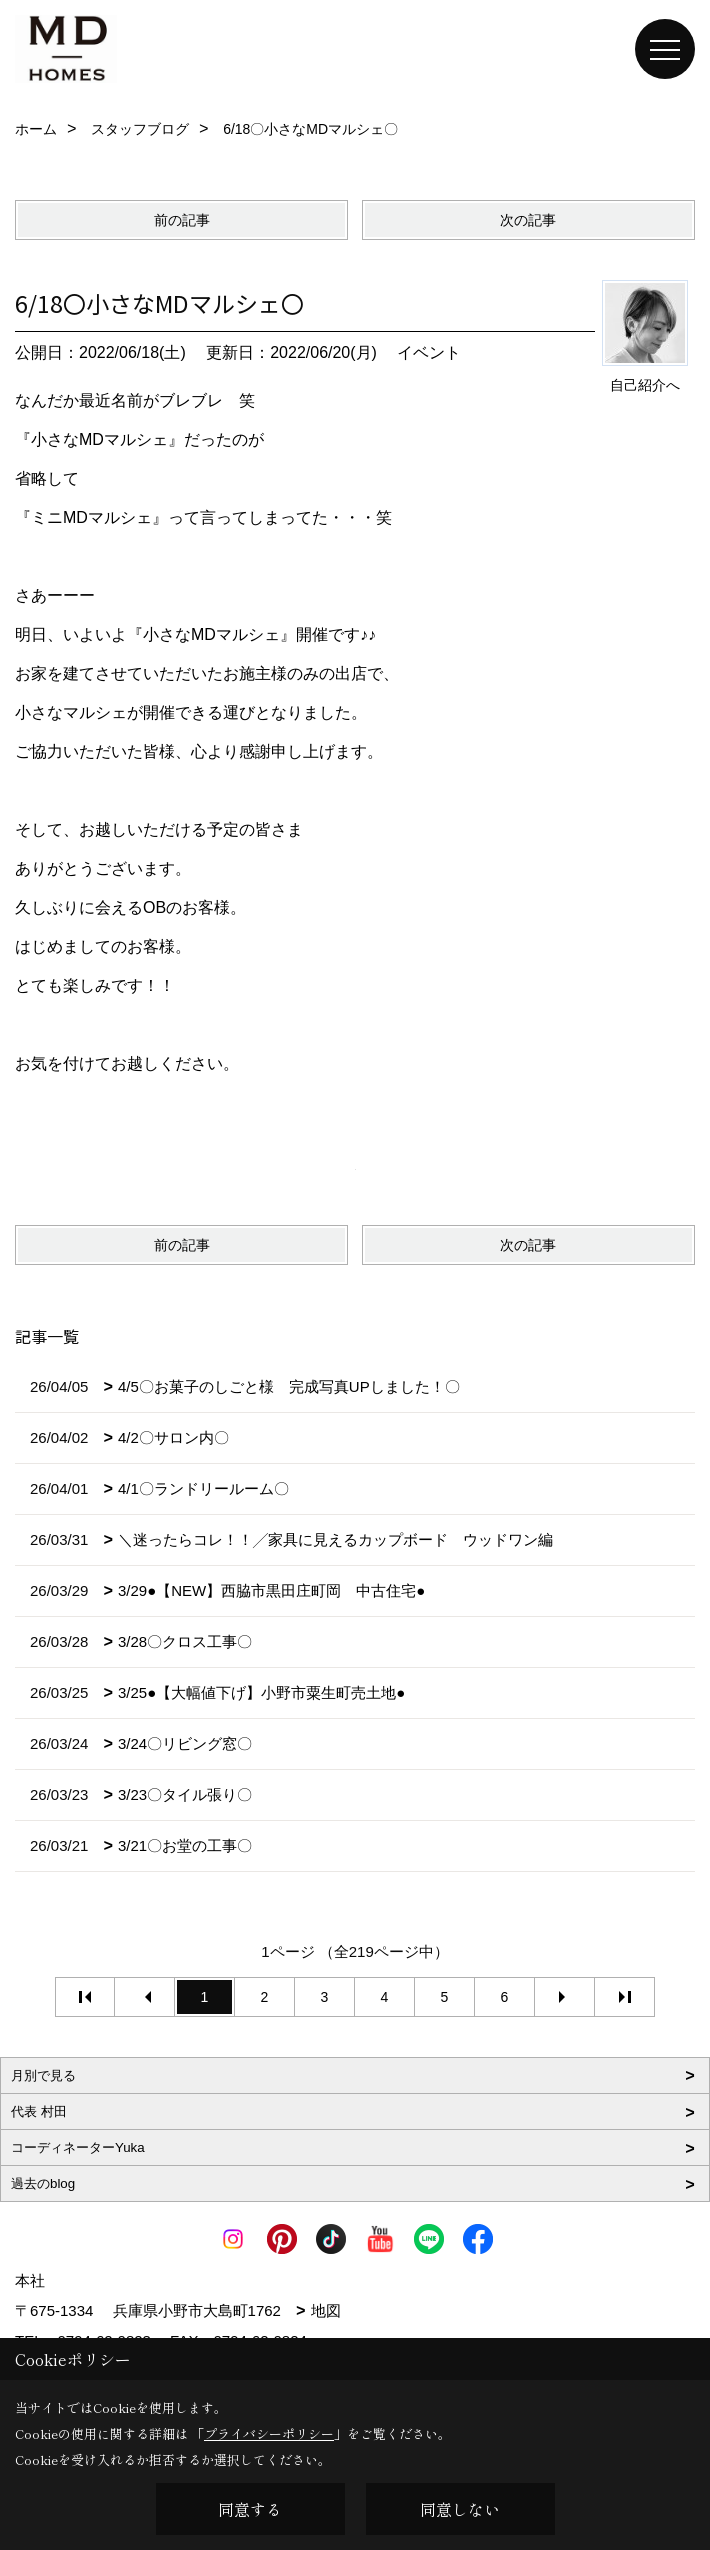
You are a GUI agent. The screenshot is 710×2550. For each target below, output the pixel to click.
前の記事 (182, 220)
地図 (326, 2310)
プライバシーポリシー (269, 2433)
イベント (429, 352)
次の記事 (528, 220)
